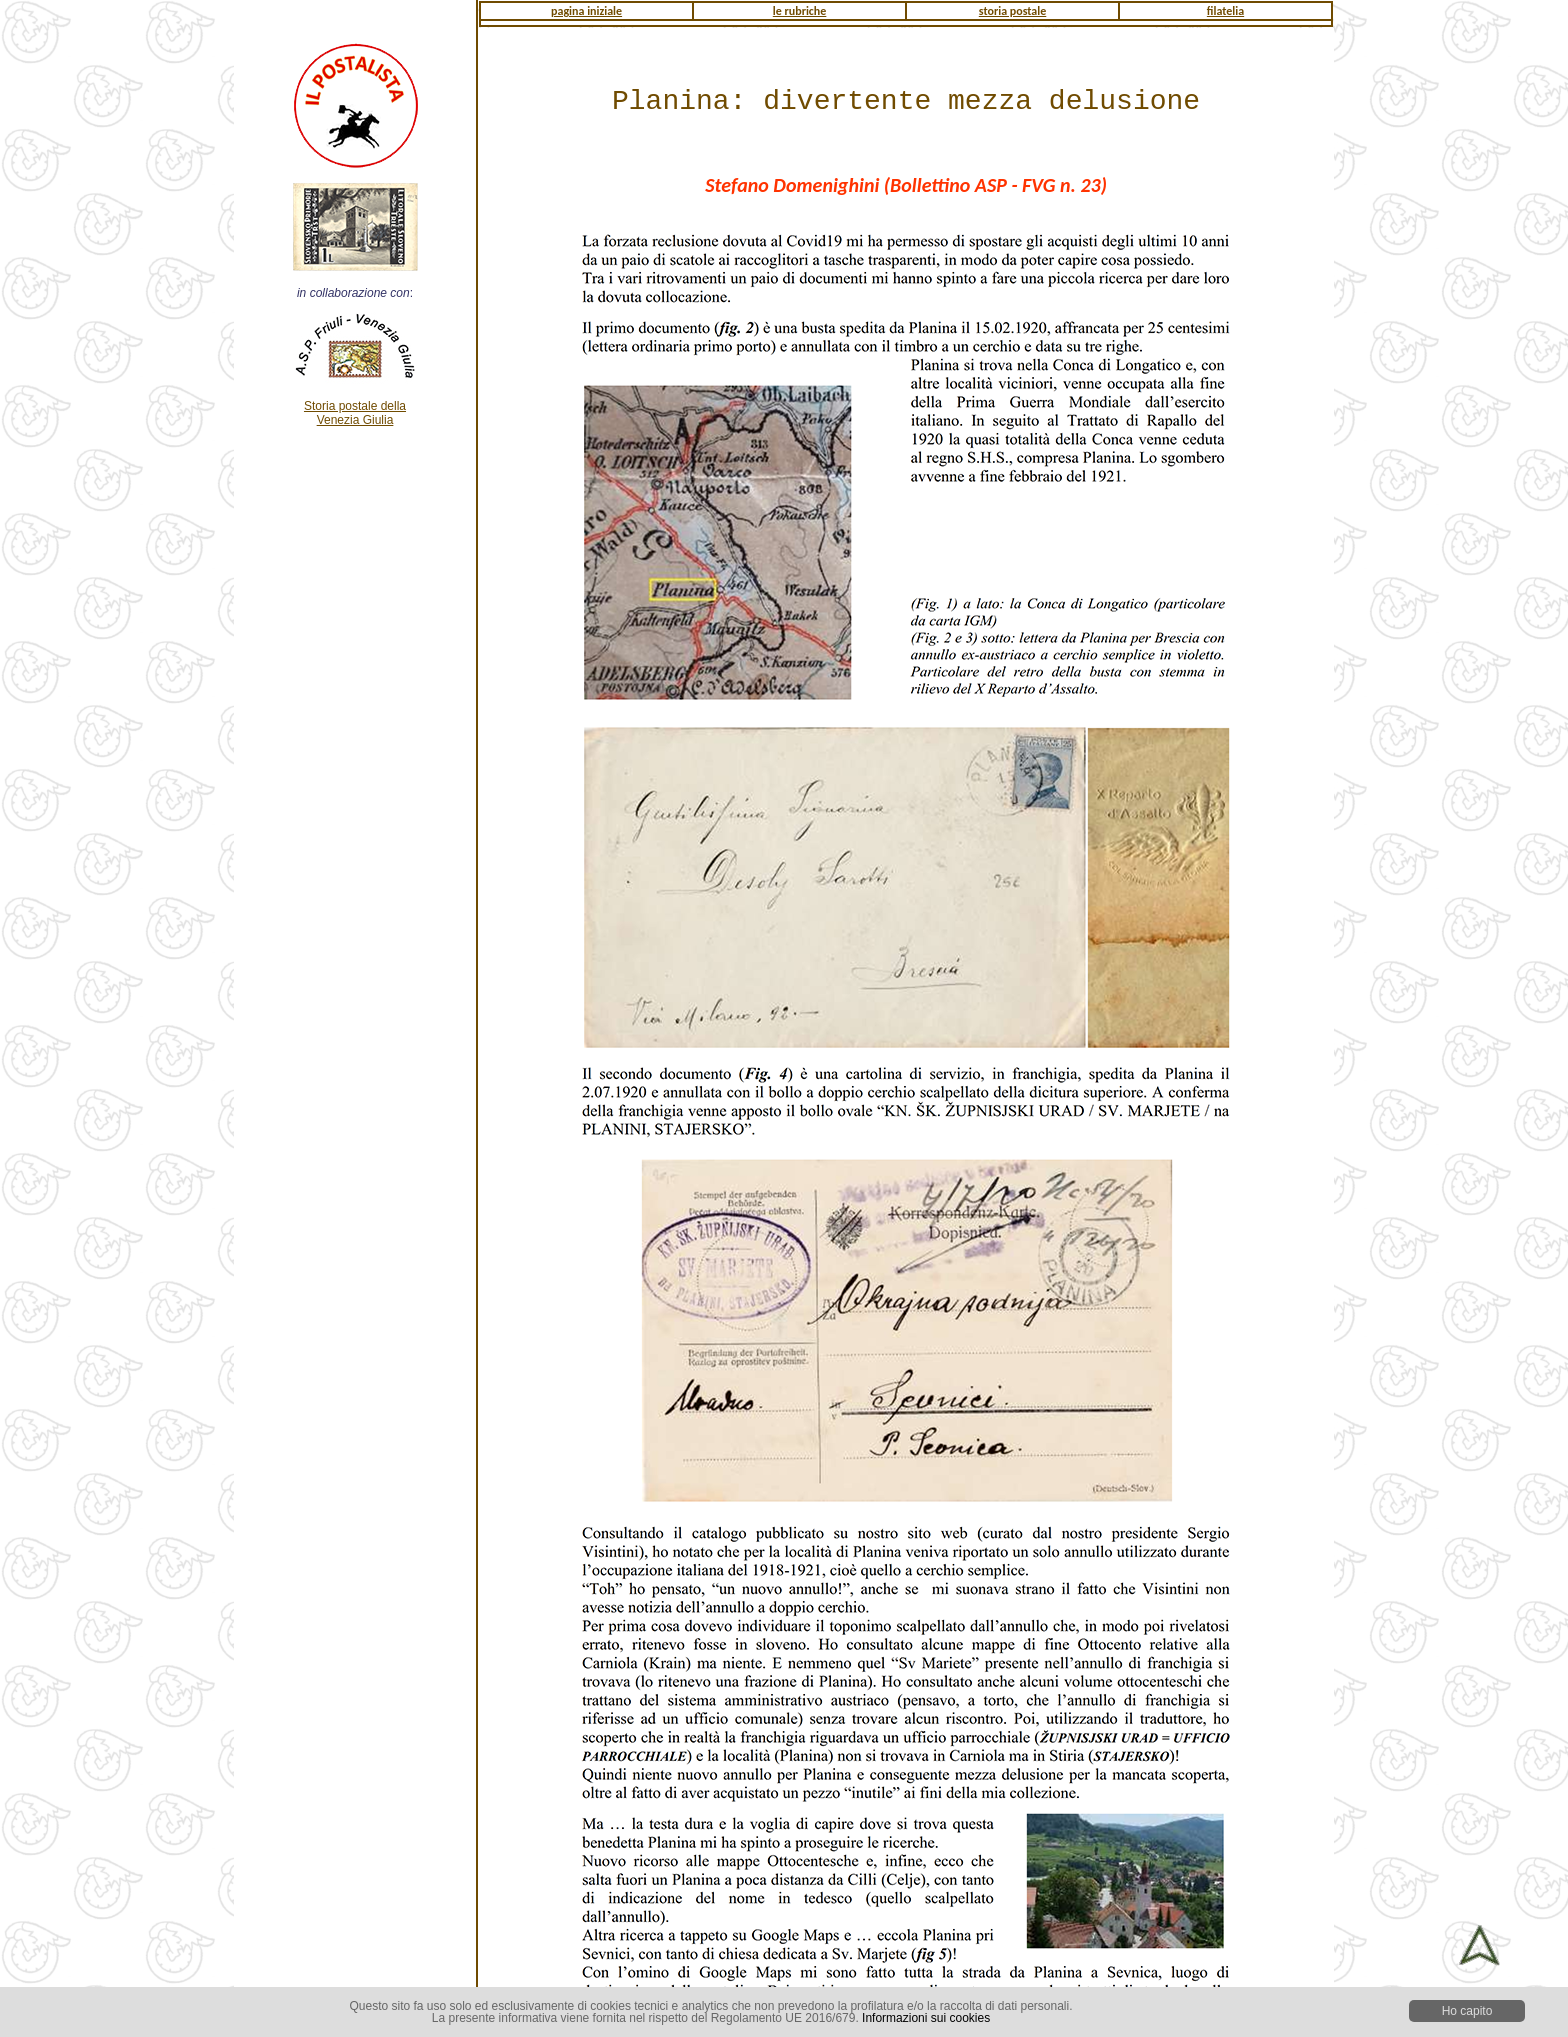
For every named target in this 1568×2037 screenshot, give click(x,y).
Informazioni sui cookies (926, 2018)
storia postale (1013, 11)
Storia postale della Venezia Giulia (355, 413)
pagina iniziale (586, 11)
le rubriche (800, 11)
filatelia (1225, 11)
